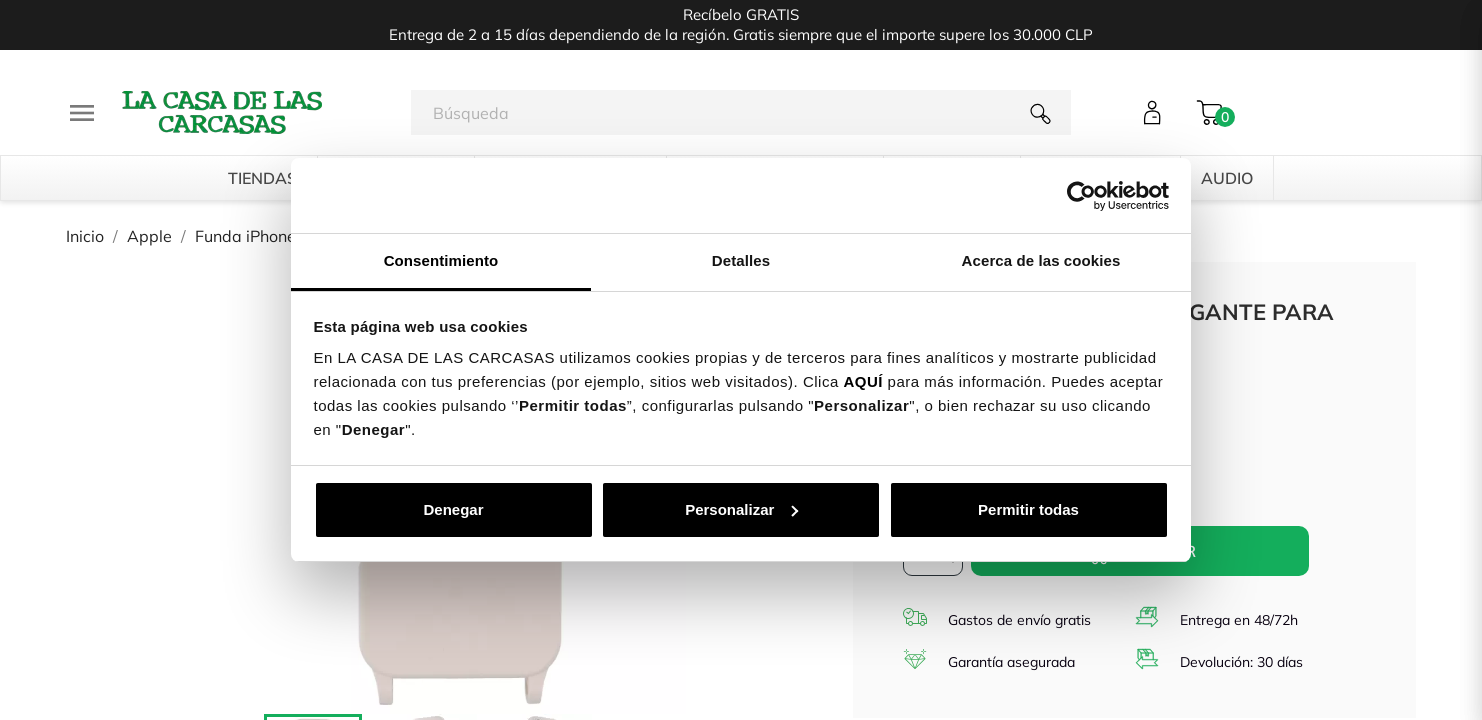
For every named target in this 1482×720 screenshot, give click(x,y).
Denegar (453, 509)
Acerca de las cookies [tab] (1041, 260)
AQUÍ (863, 381)
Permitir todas (1028, 509)
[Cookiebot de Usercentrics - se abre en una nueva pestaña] (1081, 196)
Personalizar (741, 509)
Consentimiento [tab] (441, 260)
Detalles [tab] (741, 260)
